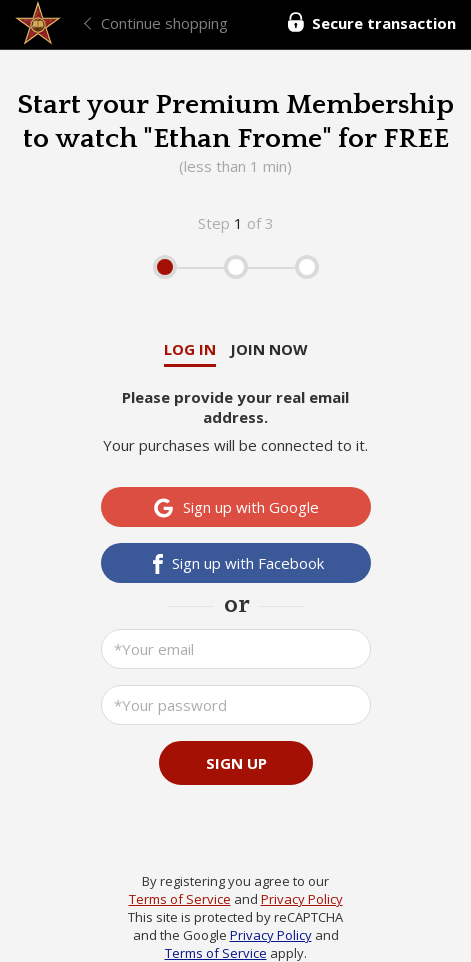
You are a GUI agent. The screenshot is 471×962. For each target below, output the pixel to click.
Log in (190, 349)
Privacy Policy (302, 899)
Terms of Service (180, 899)
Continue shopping (164, 23)
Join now (269, 349)
